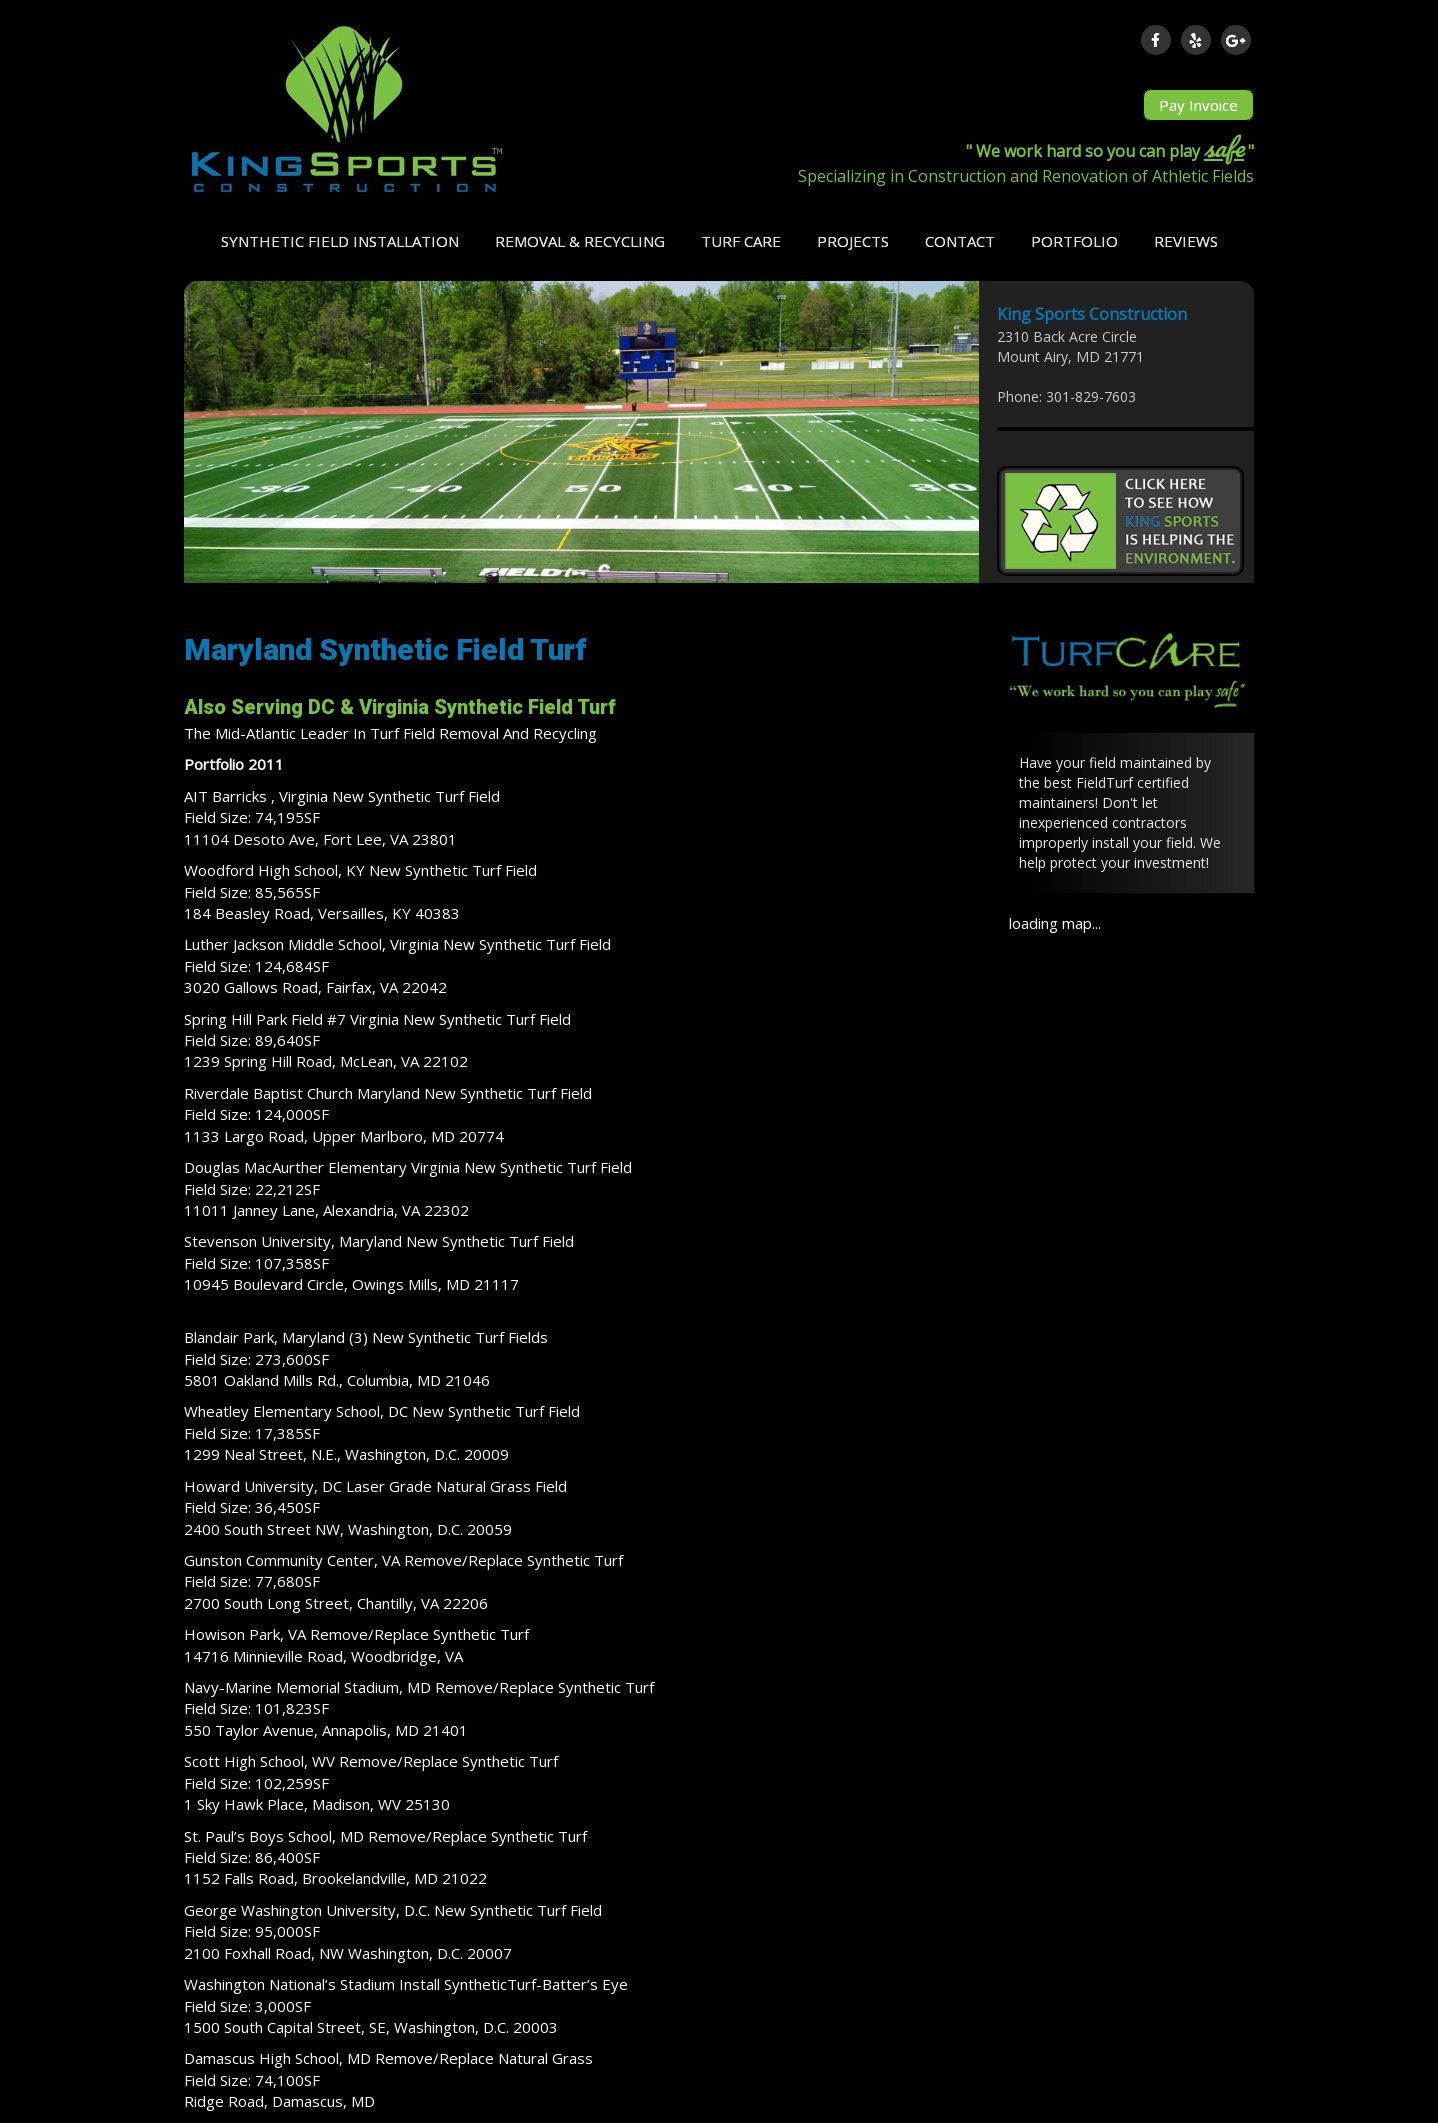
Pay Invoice (1198, 105)
